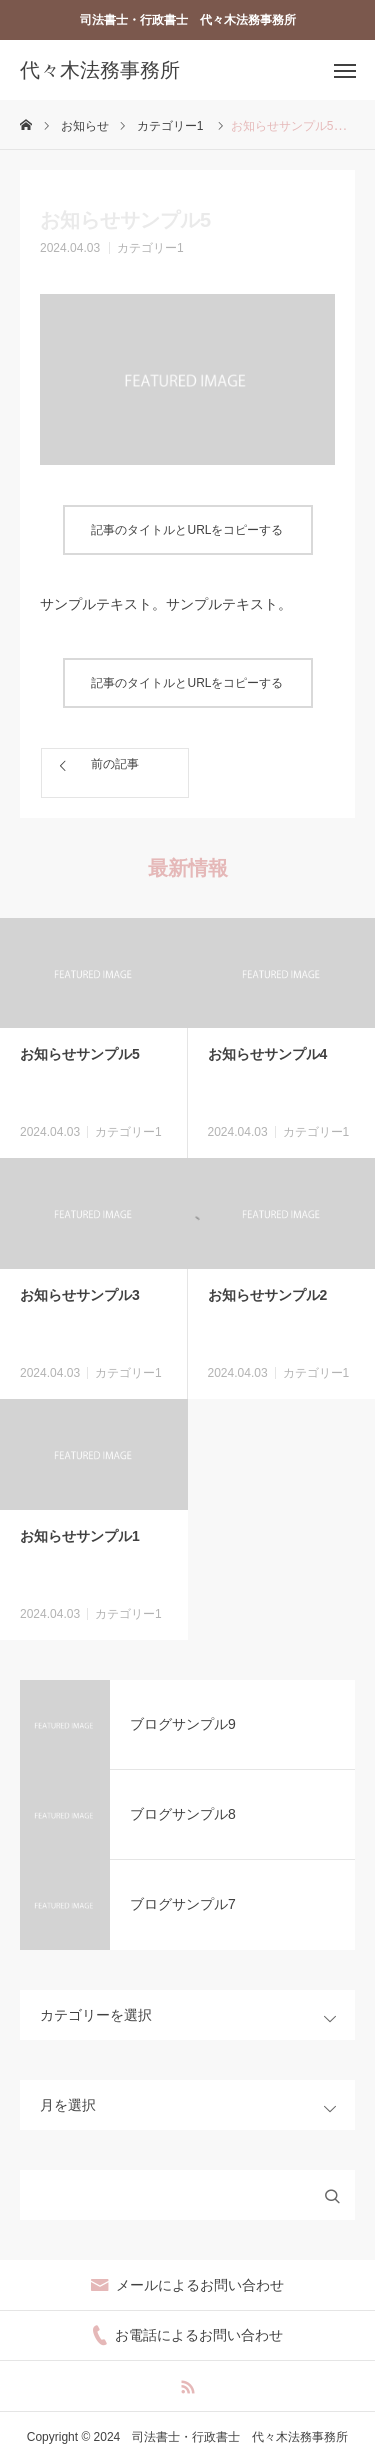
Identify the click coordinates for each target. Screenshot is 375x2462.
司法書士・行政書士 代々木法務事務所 (188, 20)
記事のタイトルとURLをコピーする (187, 530)
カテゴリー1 (150, 248)
